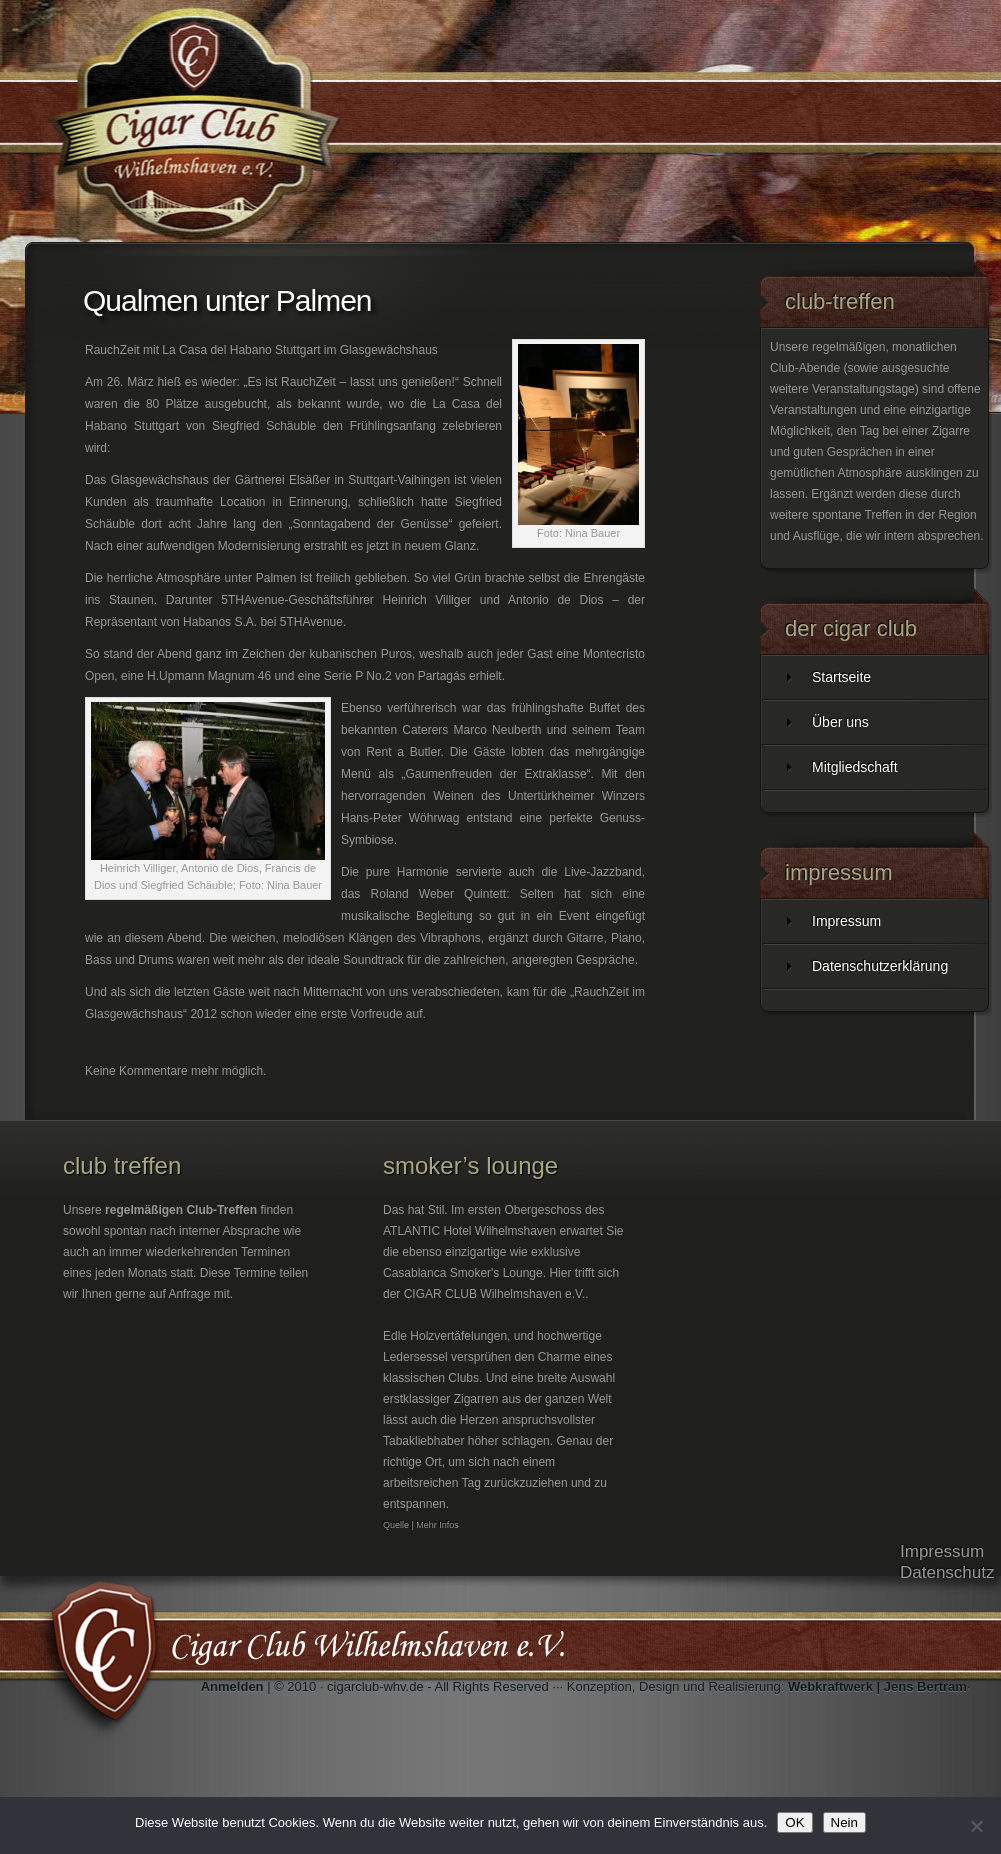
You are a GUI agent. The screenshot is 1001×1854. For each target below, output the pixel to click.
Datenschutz (947, 1572)
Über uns (840, 722)
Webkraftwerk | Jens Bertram (877, 1686)
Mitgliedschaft (855, 767)
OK (794, 1822)
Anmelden (232, 1686)
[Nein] (976, 1826)
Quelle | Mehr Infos (421, 1525)
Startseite (841, 677)
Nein (844, 1822)
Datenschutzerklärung (880, 966)
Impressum (846, 921)
